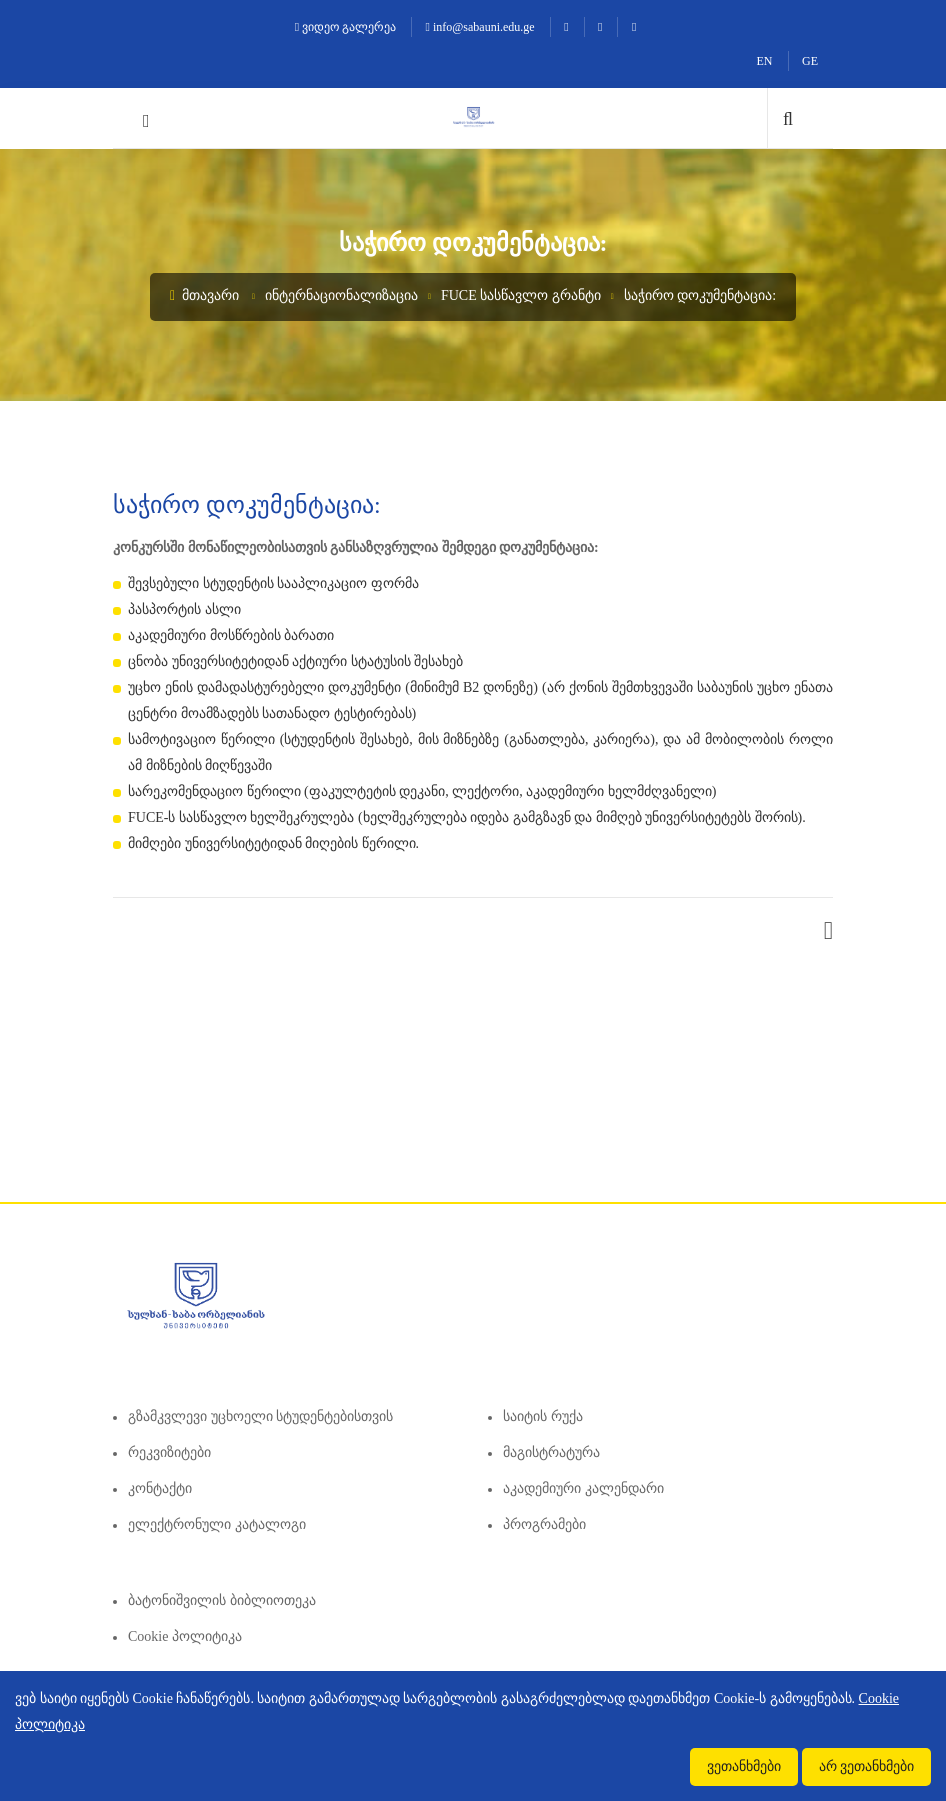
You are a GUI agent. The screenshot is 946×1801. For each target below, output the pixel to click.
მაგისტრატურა (551, 1452)
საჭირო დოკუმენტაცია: (700, 295)
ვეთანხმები (744, 1766)
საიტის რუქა (543, 1416)
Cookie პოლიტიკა (185, 1636)
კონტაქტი (160, 1488)
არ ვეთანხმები (867, 1766)
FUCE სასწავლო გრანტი (521, 295)
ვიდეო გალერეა (345, 27)
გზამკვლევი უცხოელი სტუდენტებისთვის (260, 1416)
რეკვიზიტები (169, 1452)
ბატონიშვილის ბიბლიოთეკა (222, 1600)
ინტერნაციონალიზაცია (341, 295)
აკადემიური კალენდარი (583, 1488)
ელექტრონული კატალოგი (217, 1524)
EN (765, 61)
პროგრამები (544, 1524)
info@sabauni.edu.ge (480, 27)
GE (810, 61)
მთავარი (204, 295)
